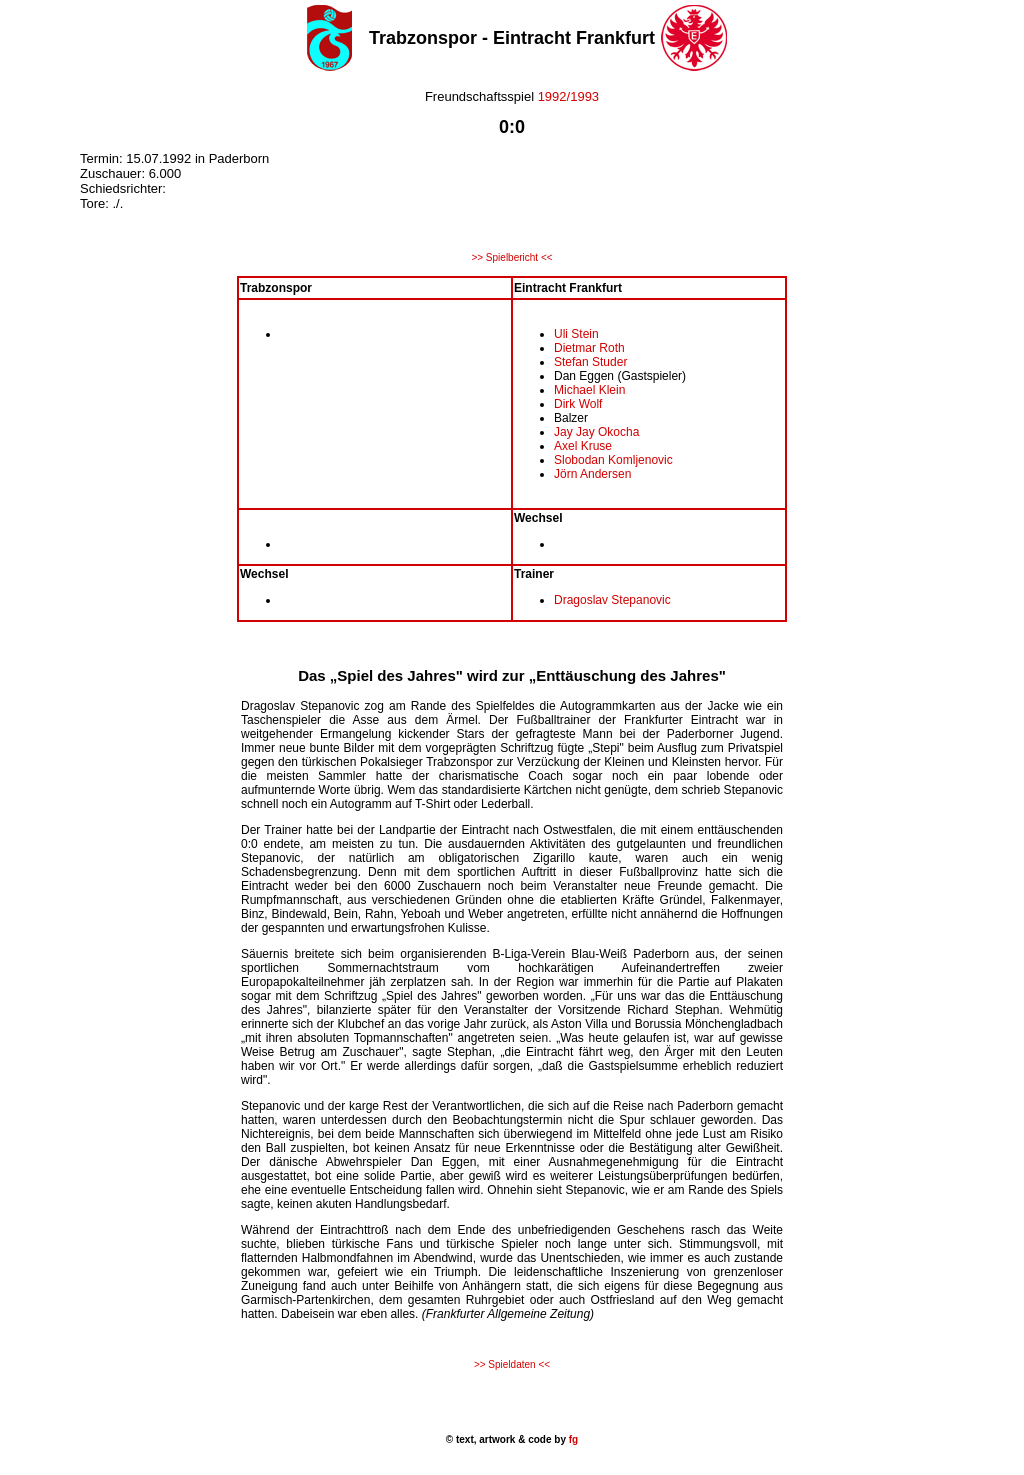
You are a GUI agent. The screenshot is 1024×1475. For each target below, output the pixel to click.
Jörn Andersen (592, 474)
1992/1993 (568, 96)
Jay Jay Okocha (596, 432)
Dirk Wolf (578, 404)
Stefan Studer (590, 362)
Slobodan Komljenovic (613, 460)
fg (572, 1439)
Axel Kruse (583, 446)
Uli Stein (576, 334)
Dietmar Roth (589, 348)
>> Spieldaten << (512, 1364)
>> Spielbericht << (511, 257)
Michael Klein (589, 390)
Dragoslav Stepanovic (612, 600)
